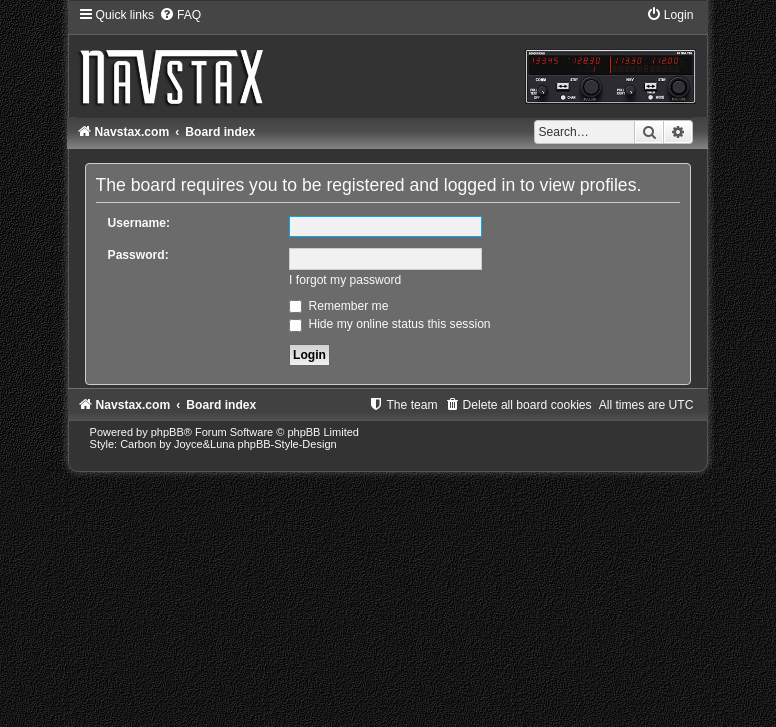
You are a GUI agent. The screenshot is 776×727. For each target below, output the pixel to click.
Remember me (338, 306)
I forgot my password (345, 280)
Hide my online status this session (390, 324)
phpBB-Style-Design (287, 444)
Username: (139, 223)
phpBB (167, 432)
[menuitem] (180, 15)
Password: (138, 255)
